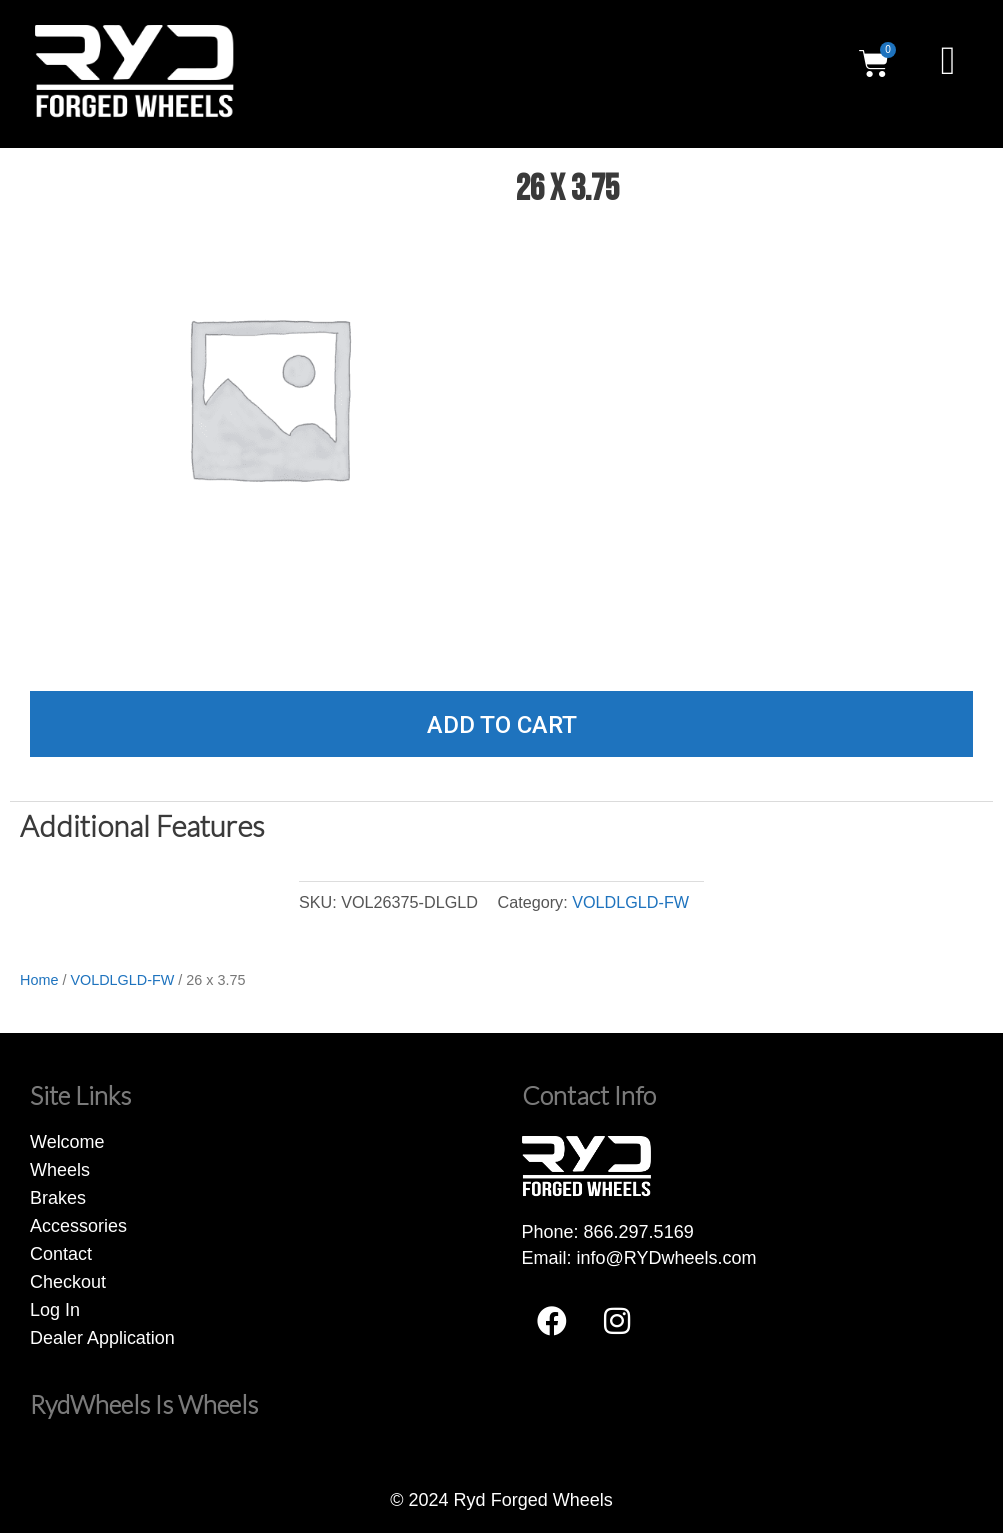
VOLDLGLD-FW (630, 902)
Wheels (60, 1170)
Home (39, 980)
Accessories (78, 1226)
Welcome (67, 1142)
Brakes (58, 1198)
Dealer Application (102, 1338)
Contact (61, 1254)
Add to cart (502, 725)
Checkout (68, 1282)
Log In (55, 1310)
